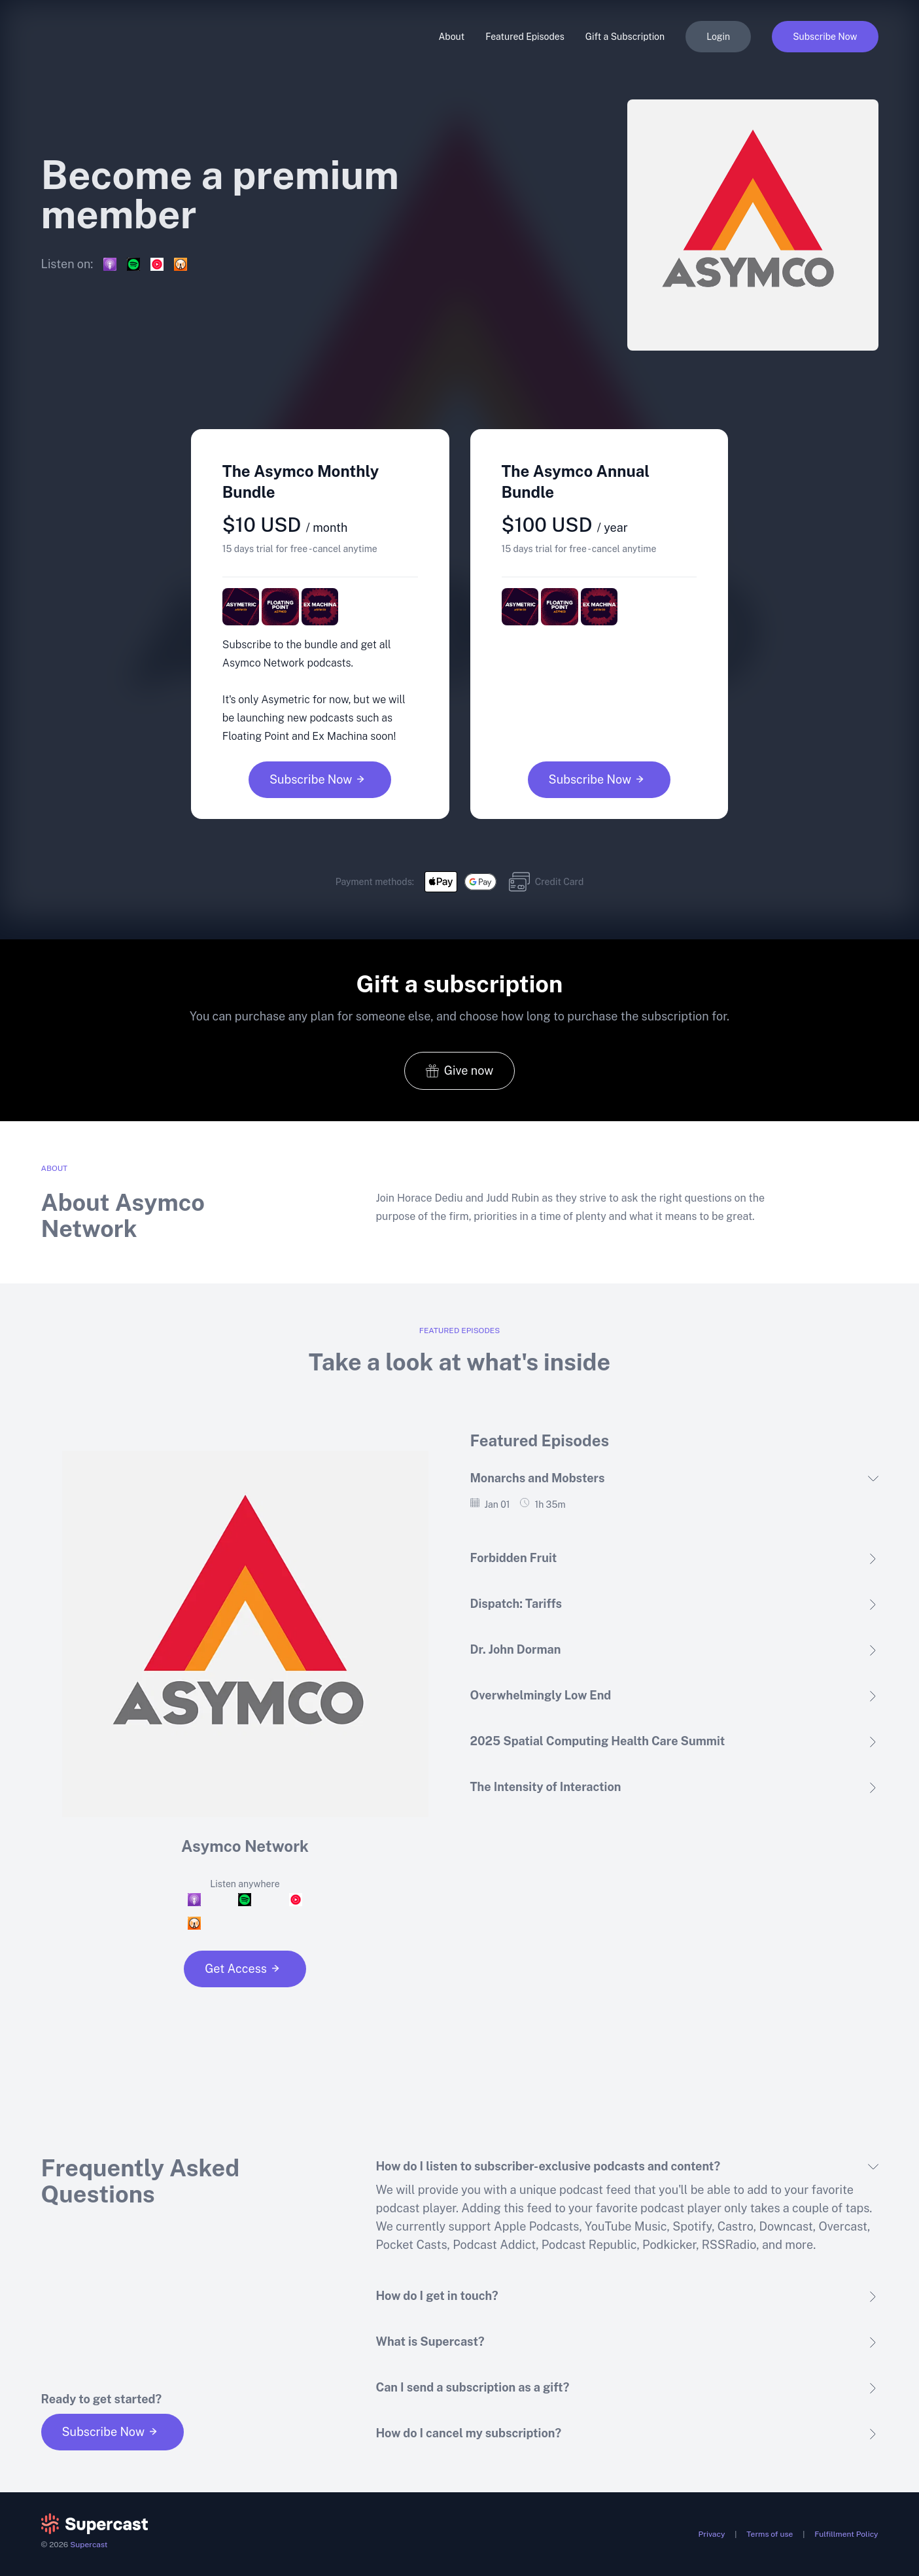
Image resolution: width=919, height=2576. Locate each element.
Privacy (712, 2534)
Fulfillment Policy (846, 2534)
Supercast (88, 2544)
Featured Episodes (524, 36)
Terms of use (769, 2534)
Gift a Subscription (625, 36)
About (451, 36)
